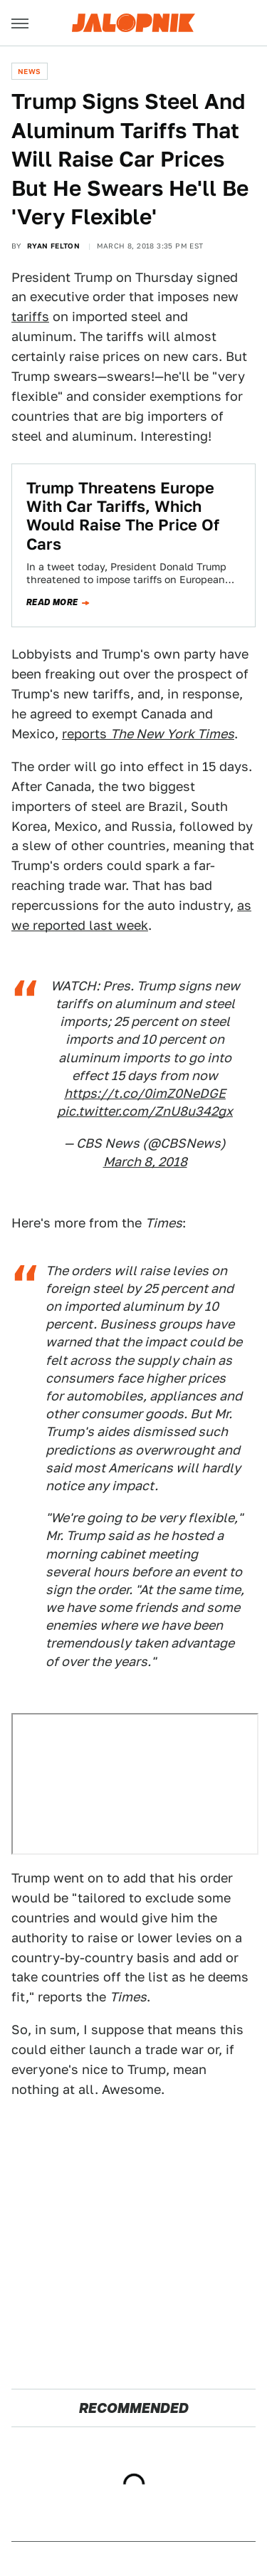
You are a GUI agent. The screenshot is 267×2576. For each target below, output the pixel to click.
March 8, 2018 (145, 1161)
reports (148, 733)
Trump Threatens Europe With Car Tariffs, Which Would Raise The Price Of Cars (122, 515)
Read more (52, 602)
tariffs (30, 316)
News (29, 71)
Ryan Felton (53, 245)
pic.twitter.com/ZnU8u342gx (145, 1111)
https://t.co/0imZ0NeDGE (145, 1093)
